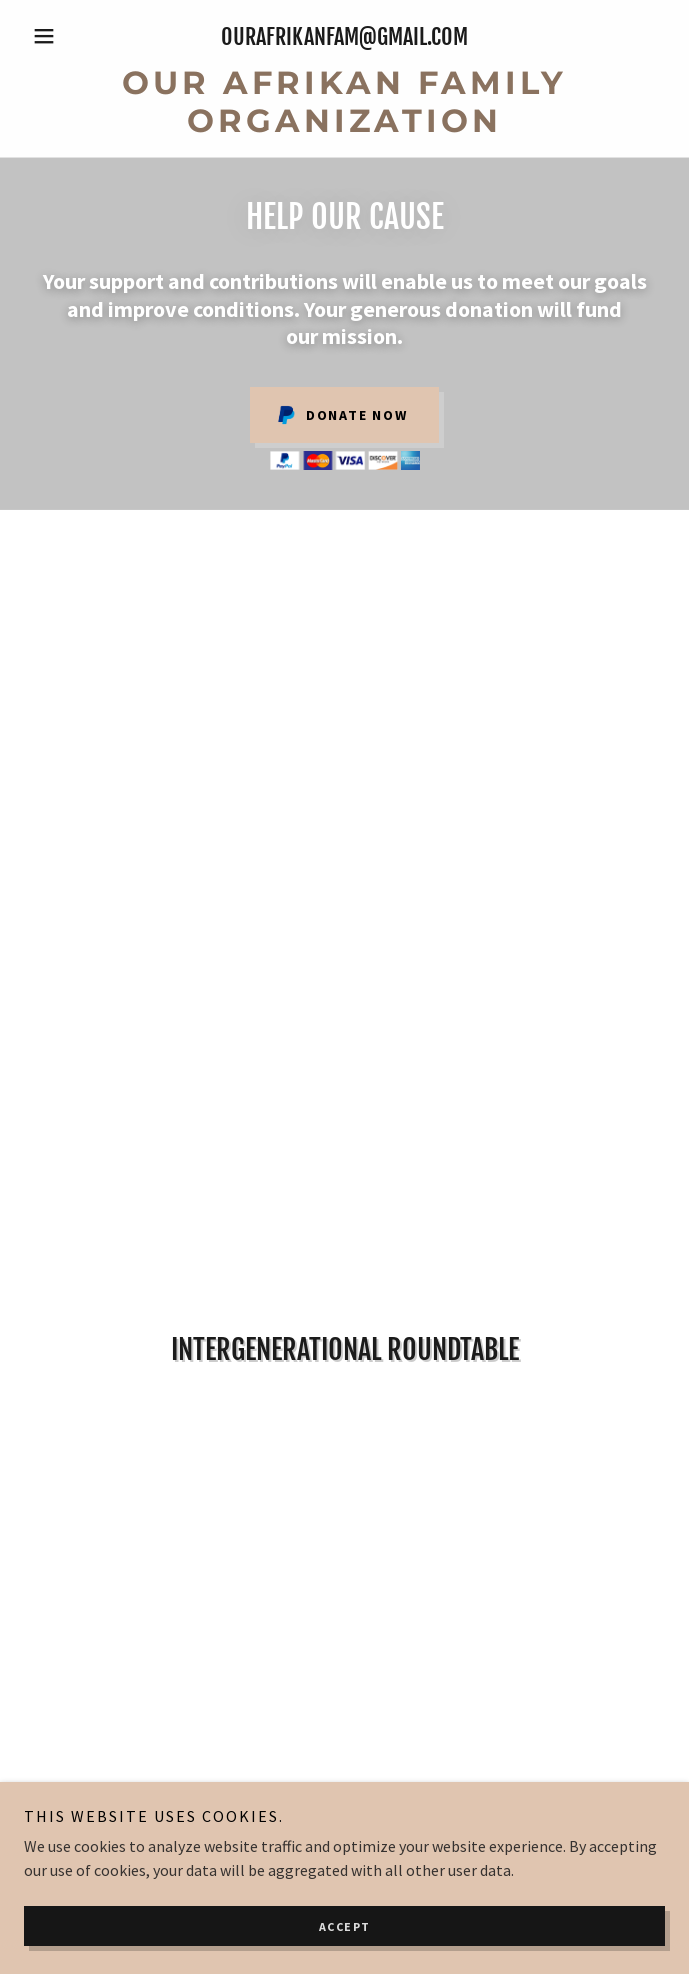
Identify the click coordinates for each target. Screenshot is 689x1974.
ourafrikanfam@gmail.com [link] (344, 36)
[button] (72, 36)
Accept (345, 1926)
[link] (344, 102)
